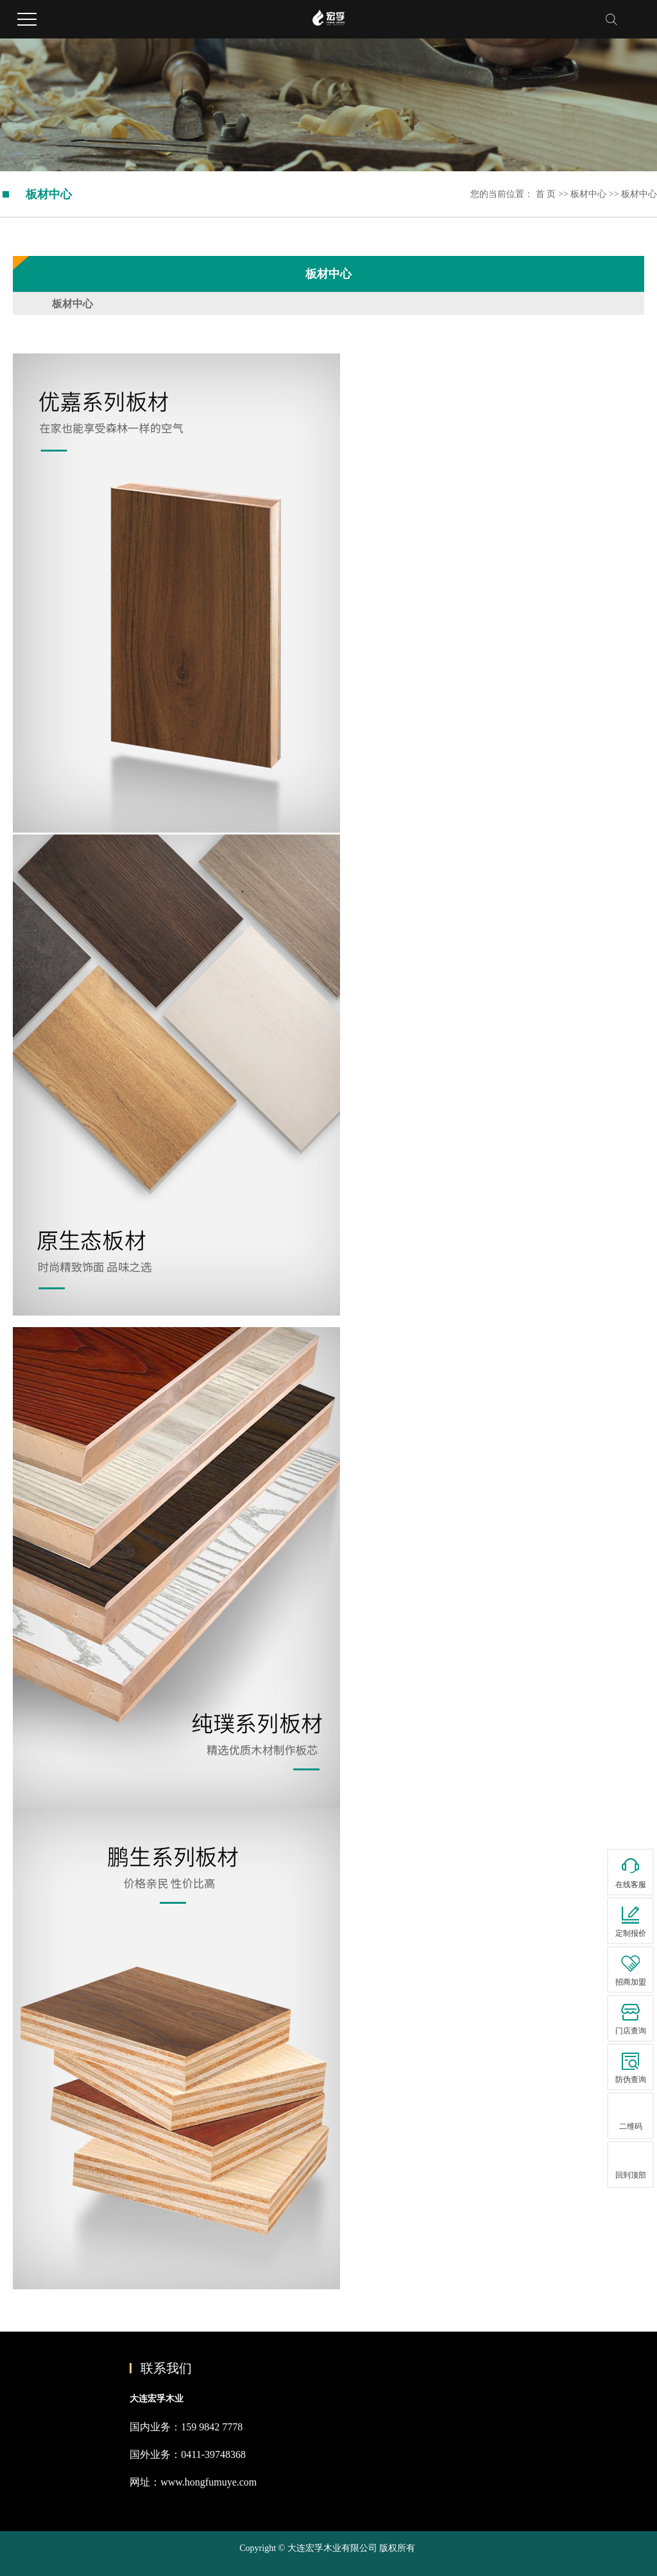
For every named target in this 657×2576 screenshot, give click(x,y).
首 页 (546, 194)
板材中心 (589, 194)
